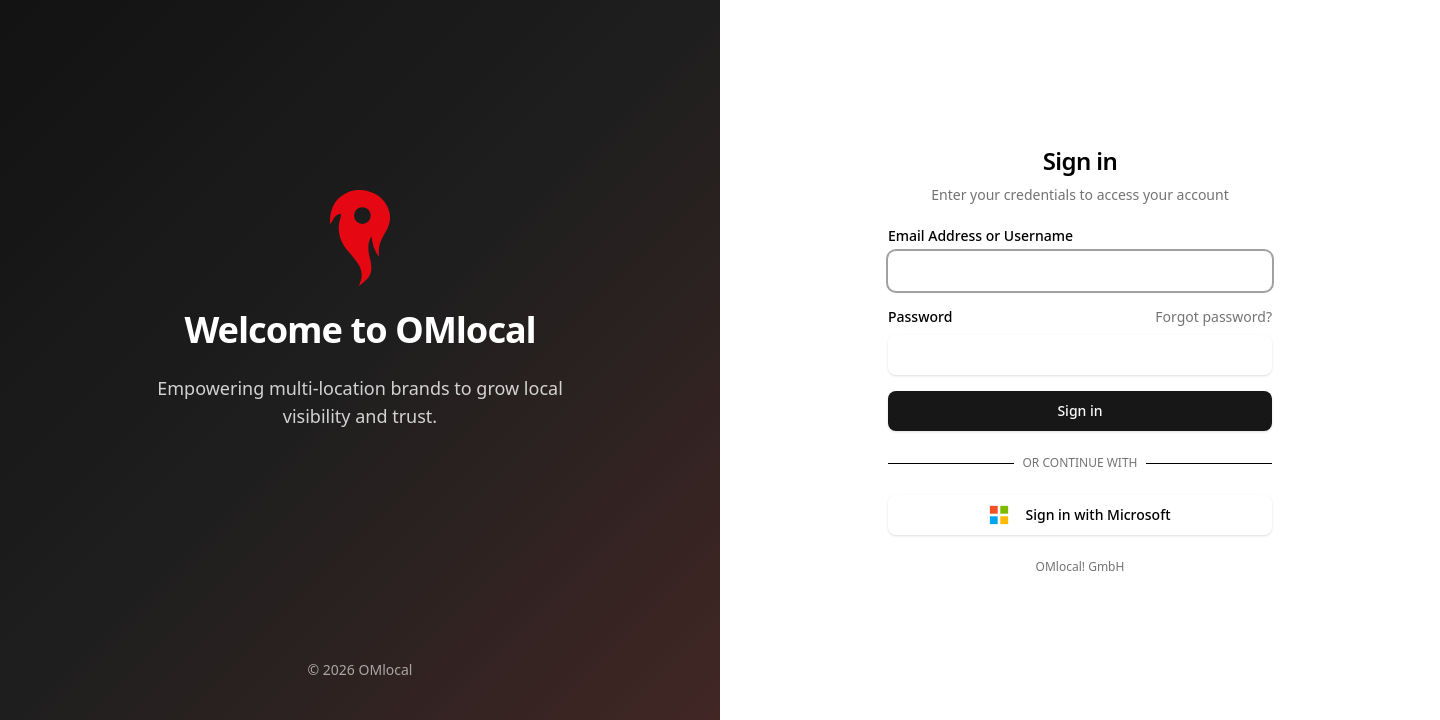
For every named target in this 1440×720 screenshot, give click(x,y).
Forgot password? (1213, 316)
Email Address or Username (980, 236)
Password (920, 317)
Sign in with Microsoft (1079, 515)
